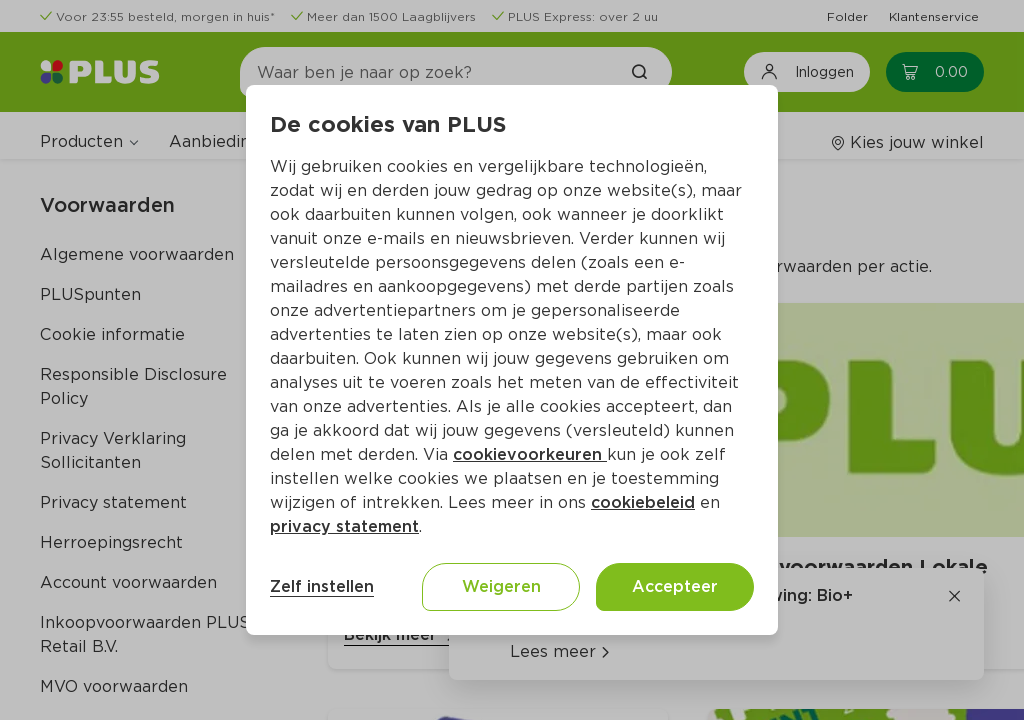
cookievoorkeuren (530, 454)
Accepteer (675, 586)
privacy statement (344, 526)
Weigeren (501, 586)
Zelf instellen (322, 586)
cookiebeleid (643, 502)
